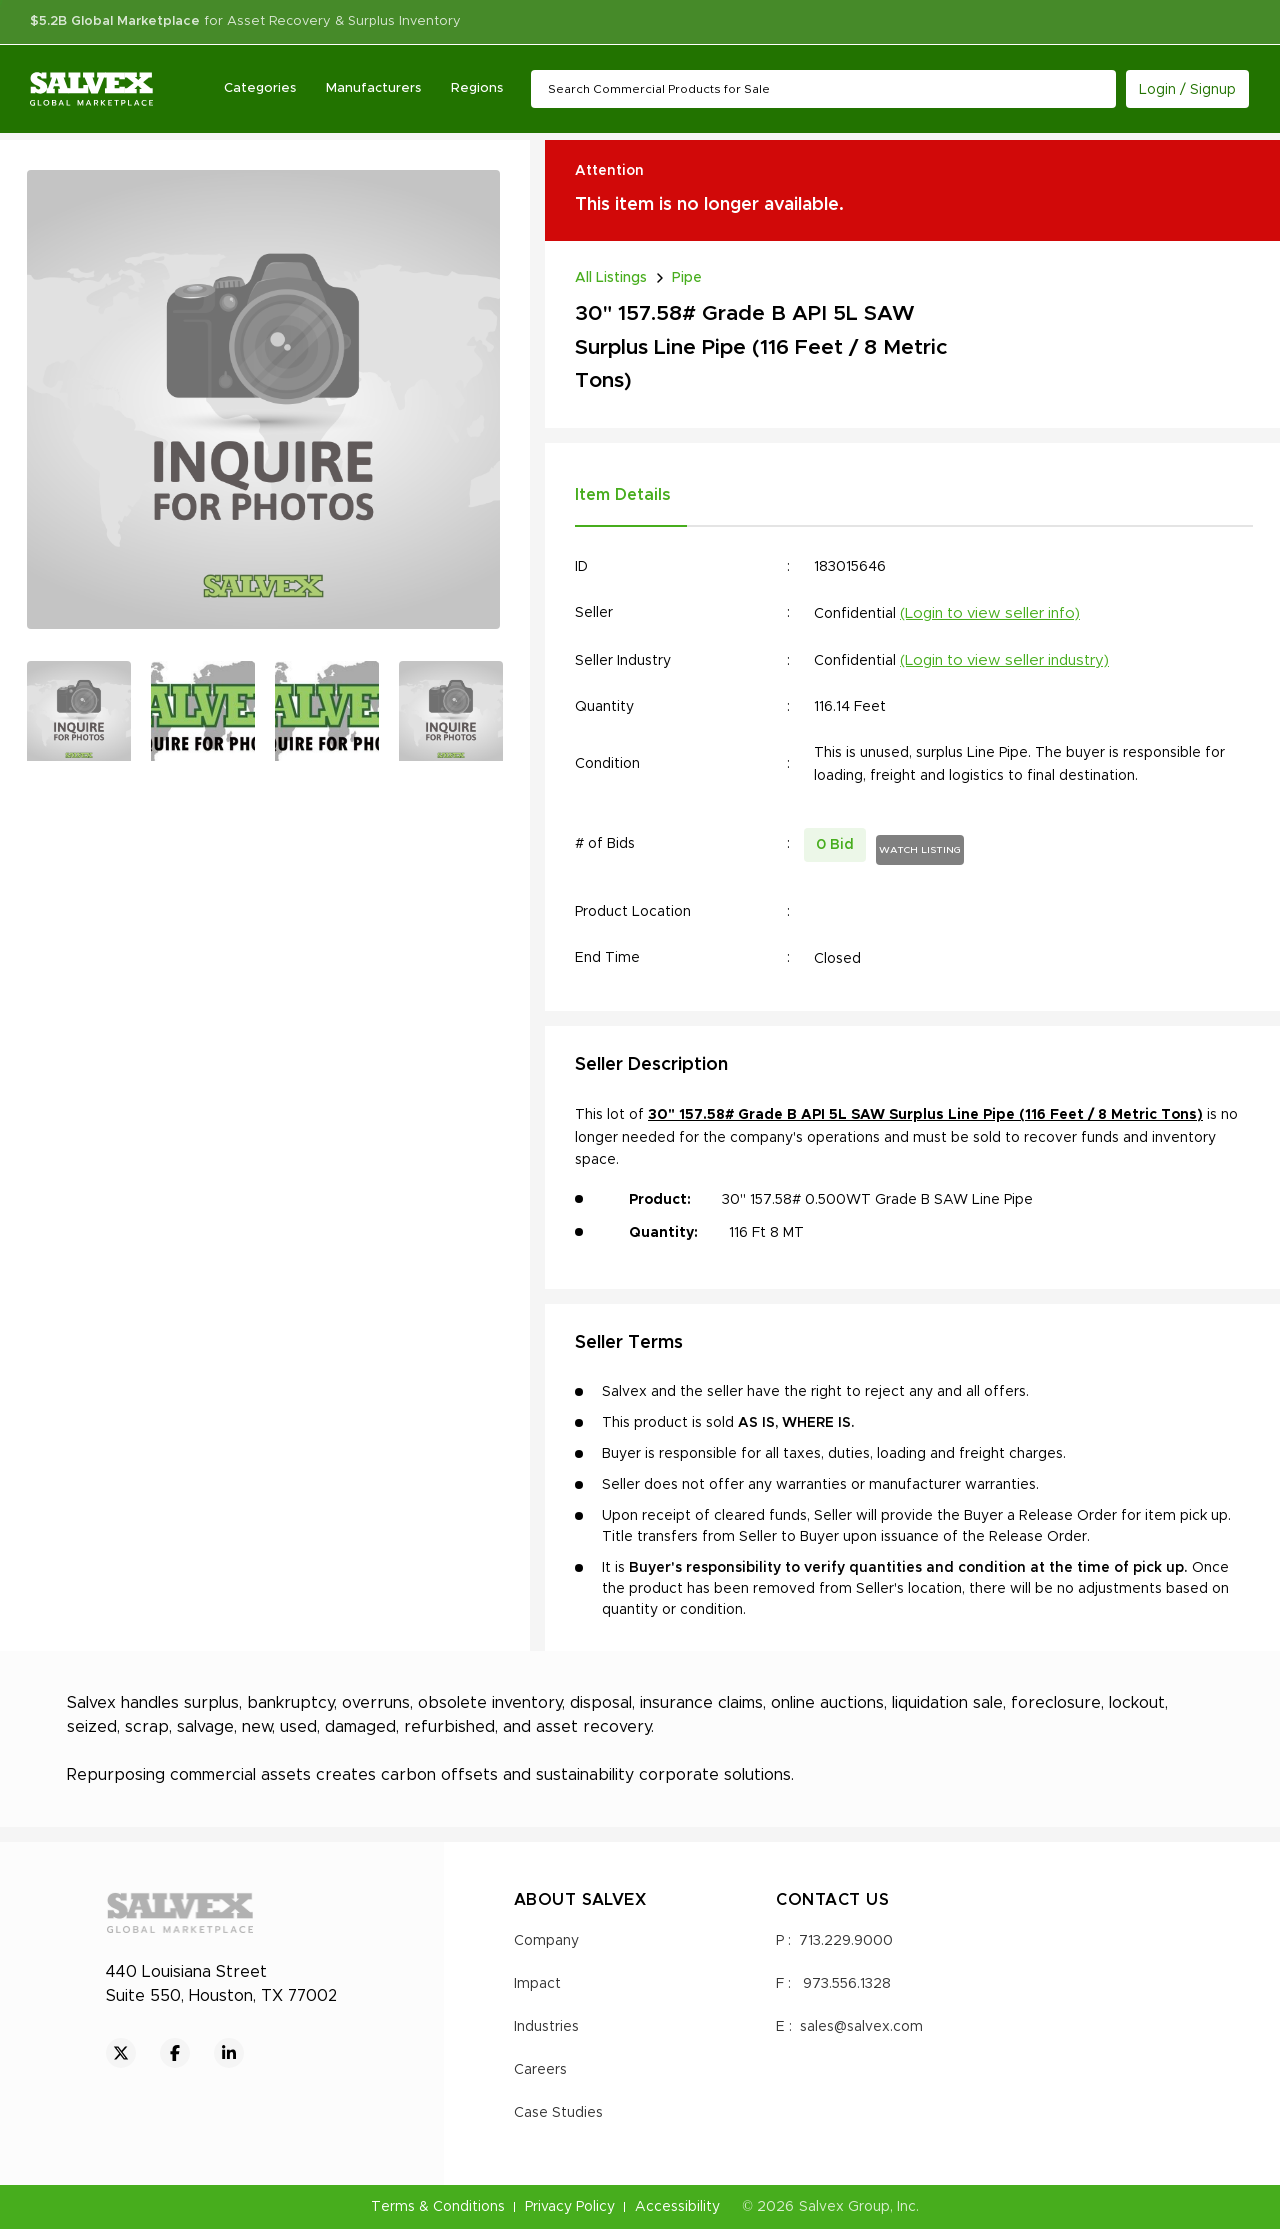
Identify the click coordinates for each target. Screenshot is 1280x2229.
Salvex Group (844, 2207)
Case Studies (558, 2113)
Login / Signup (1187, 90)
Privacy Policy (570, 2207)
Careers (540, 2070)
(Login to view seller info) (990, 613)
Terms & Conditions (438, 2207)
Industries (546, 2027)
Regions (477, 88)
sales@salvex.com (861, 2027)
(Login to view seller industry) (1004, 660)
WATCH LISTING (920, 850)
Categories (260, 88)
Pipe (687, 278)
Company (546, 1941)
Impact (537, 1984)
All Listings (611, 278)
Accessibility (677, 2207)
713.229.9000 (846, 1941)
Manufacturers (373, 88)
